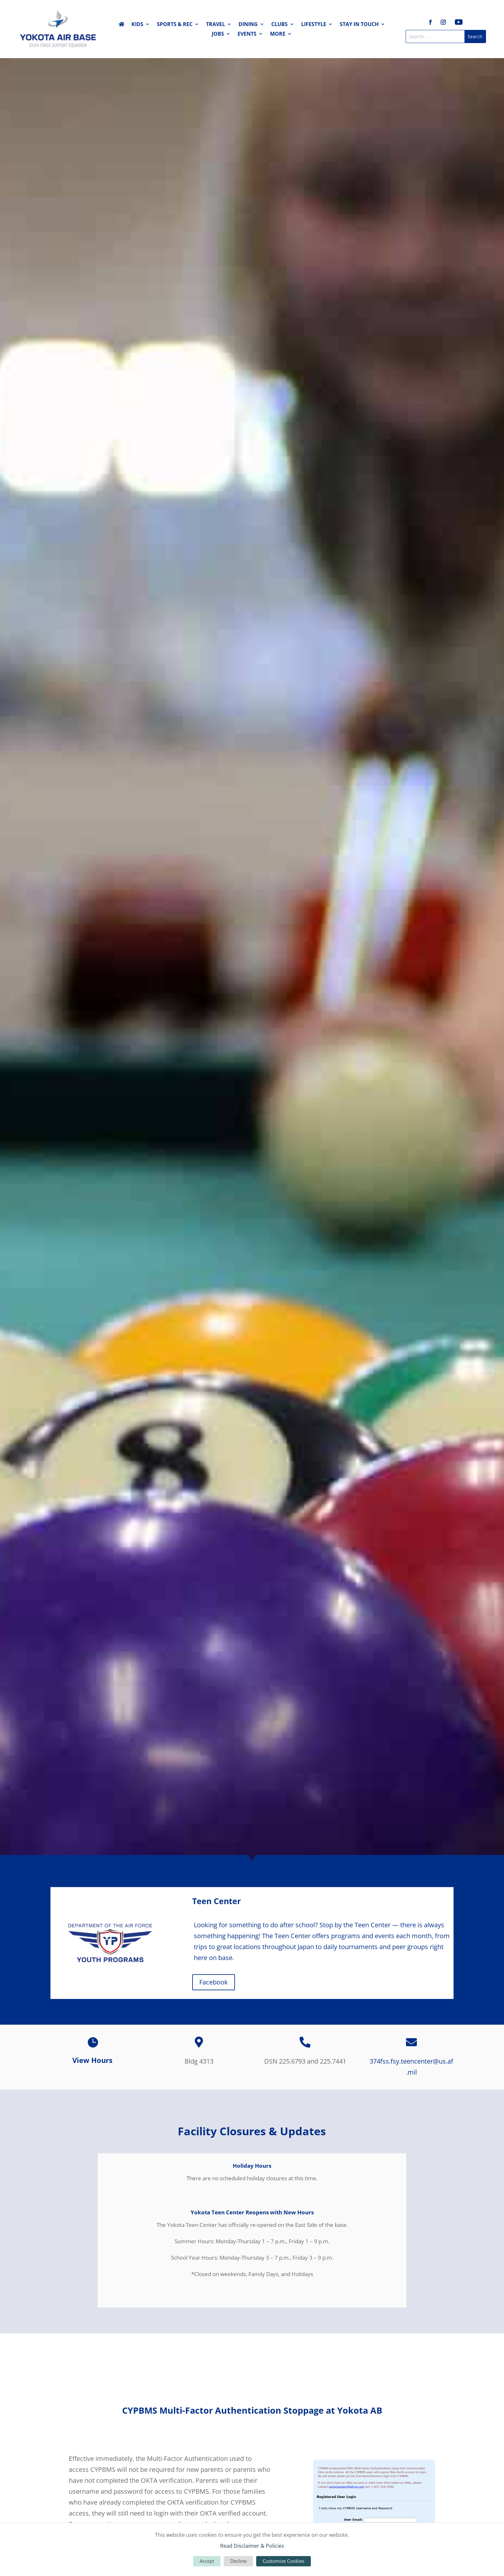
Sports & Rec (175, 25)
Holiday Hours (252, 2165)
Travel (215, 25)
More (277, 34)
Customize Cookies (283, 2561)
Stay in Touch (359, 25)
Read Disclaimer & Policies (252, 2545)
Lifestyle (313, 25)
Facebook (213, 1982)
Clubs (279, 25)
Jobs (218, 34)
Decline (238, 2561)
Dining (248, 25)
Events (247, 34)
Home (121, 25)
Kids (137, 25)
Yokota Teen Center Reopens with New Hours (252, 2212)
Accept (207, 2561)
